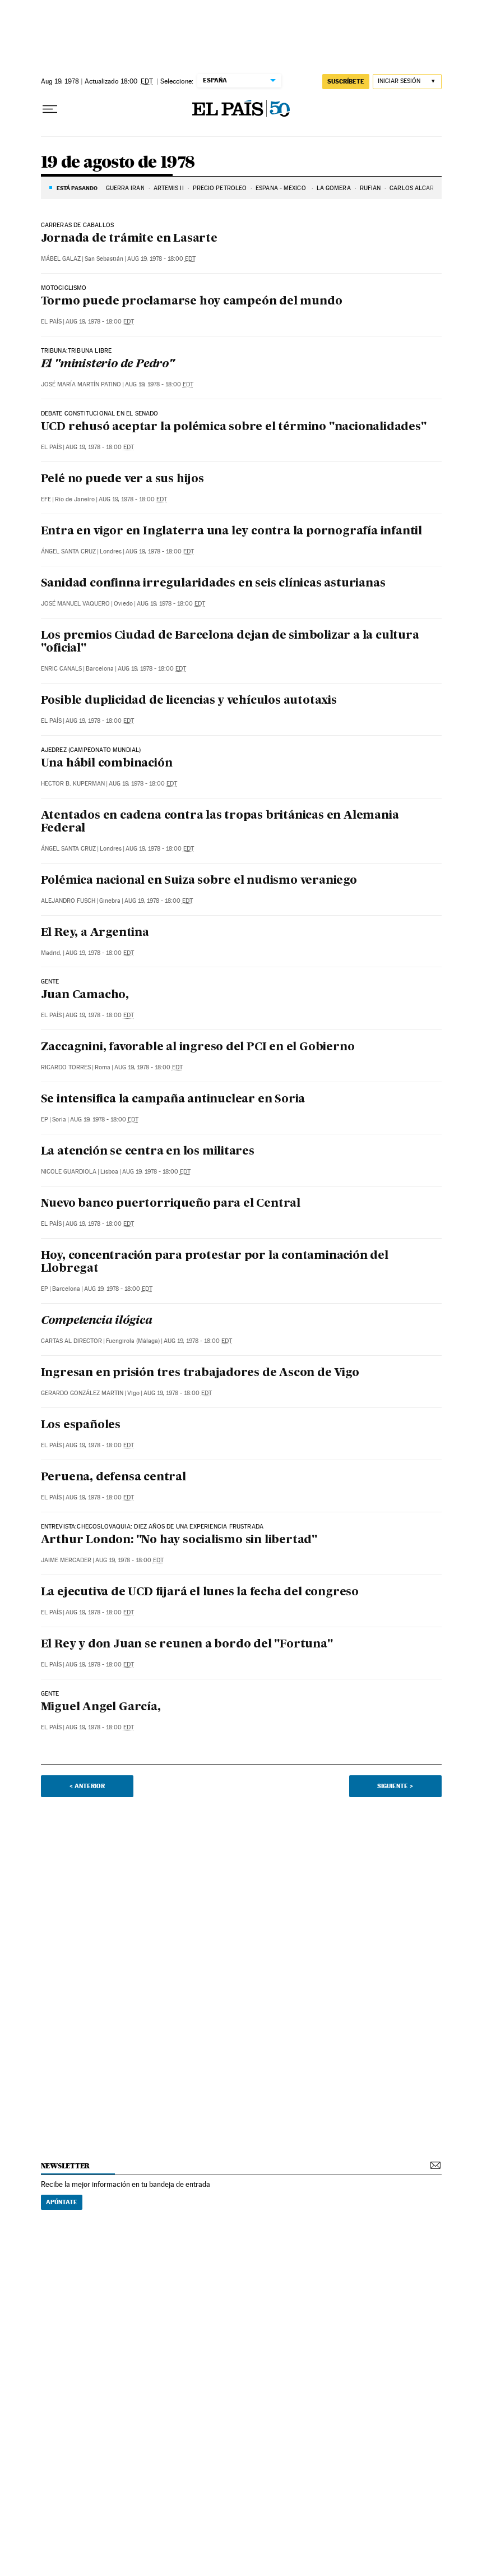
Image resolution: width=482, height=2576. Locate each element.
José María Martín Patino (81, 384)
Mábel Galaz (61, 258)
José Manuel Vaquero (75, 603)
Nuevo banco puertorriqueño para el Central (171, 1203)
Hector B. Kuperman (73, 783)
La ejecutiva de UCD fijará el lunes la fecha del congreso (200, 1592)
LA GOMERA (334, 188)
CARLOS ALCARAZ (416, 188)
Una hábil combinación (107, 763)
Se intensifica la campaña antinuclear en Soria (173, 1099)
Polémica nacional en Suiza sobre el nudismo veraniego (199, 881)
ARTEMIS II (169, 188)
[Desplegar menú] (50, 109)
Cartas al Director (71, 1341)
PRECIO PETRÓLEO (220, 188)
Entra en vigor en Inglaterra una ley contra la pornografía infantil (232, 531)
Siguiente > (395, 1786)
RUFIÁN (370, 188)
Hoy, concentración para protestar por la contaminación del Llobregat (214, 1262)
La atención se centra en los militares (147, 1151)
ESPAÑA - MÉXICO (282, 188)
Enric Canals (61, 668)
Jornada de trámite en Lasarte (129, 238)
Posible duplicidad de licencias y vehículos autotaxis (189, 701)
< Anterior (87, 1786)
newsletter (65, 2166)
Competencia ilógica (96, 1321)
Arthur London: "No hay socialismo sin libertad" (179, 1540)
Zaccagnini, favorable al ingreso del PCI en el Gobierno (198, 1047)
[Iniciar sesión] (407, 81)
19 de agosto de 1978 (118, 163)
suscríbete (345, 81)
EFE (46, 499)
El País (51, 321)
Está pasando (77, 187)
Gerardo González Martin (82, 1393)
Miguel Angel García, (101, 1707)
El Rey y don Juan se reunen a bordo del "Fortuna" (187, 1644)
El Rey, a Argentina (95, 933)
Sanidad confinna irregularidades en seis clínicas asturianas (213, 583)
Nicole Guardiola (68, 1171)
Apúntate (61, 2202)
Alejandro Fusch (68, 900)
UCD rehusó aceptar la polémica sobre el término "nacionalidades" (234, 427)
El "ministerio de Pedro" (107, 364)
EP (44, 1119)
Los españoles (81, 1425)
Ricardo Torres (66, 1067)
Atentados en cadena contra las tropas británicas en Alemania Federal (220, 822)
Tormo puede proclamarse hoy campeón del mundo (191, 301)
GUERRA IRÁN (125, 188)
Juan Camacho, (85, 995)
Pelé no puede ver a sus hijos (122, 479)
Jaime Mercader (66, 1560)
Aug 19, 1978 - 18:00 (161, 258)
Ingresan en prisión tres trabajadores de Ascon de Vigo (200, 1373)
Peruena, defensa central (113, 1477)
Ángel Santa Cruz (68, 551)
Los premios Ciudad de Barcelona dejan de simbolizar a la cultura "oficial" (230, 642)
